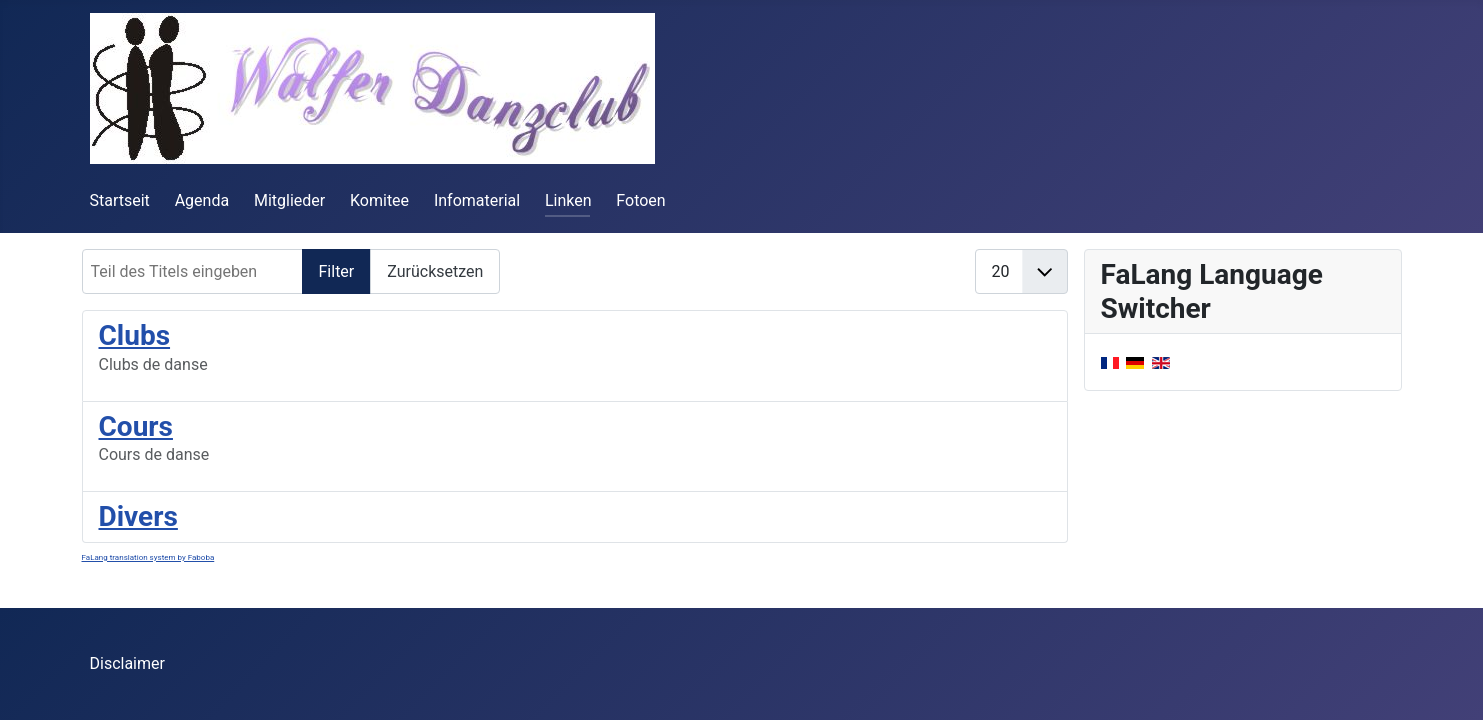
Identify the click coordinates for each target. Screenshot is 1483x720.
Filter (337, 271)
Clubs (135, 335)
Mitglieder (289, 200)
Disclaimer (127, 663)
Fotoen (640, 200)
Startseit (120, 200)
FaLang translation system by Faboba (148, 557)
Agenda (202, 200)
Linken (568, 200)
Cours (136, 426)
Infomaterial (477, 200)
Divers (138, 516)
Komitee (379, 200)
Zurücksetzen (435, 271)
